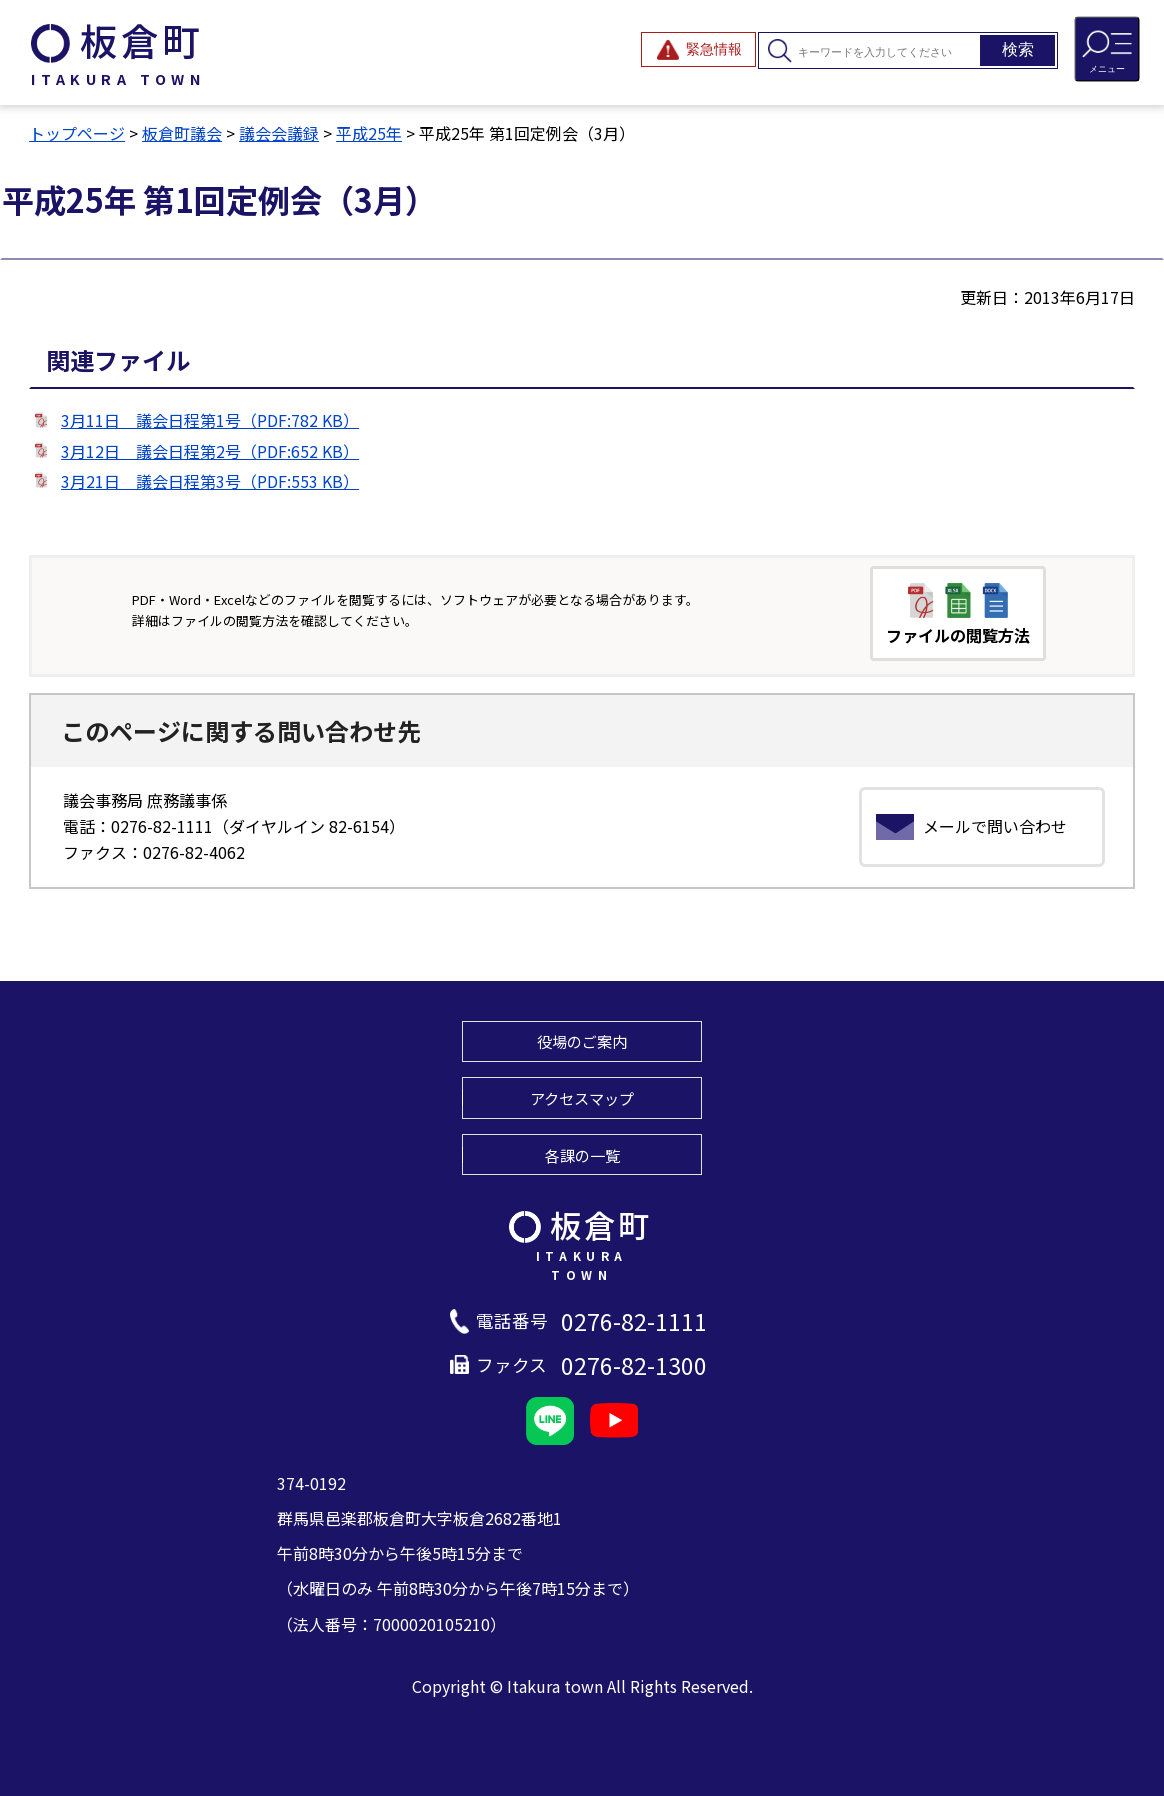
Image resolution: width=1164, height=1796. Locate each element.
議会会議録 (279, 133)
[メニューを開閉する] (1107, 49)
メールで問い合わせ (995, 826)
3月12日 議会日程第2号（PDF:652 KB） (210, 451)
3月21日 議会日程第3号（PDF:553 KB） (210, 481)
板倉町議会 (182, 133)
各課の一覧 (582, 1155)
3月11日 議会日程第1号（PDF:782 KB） (210, 420)
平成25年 (369, 133)
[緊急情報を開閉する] (698, 49)
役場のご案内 (582, 1041)
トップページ (77, 133)
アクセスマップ (582, 1098)
